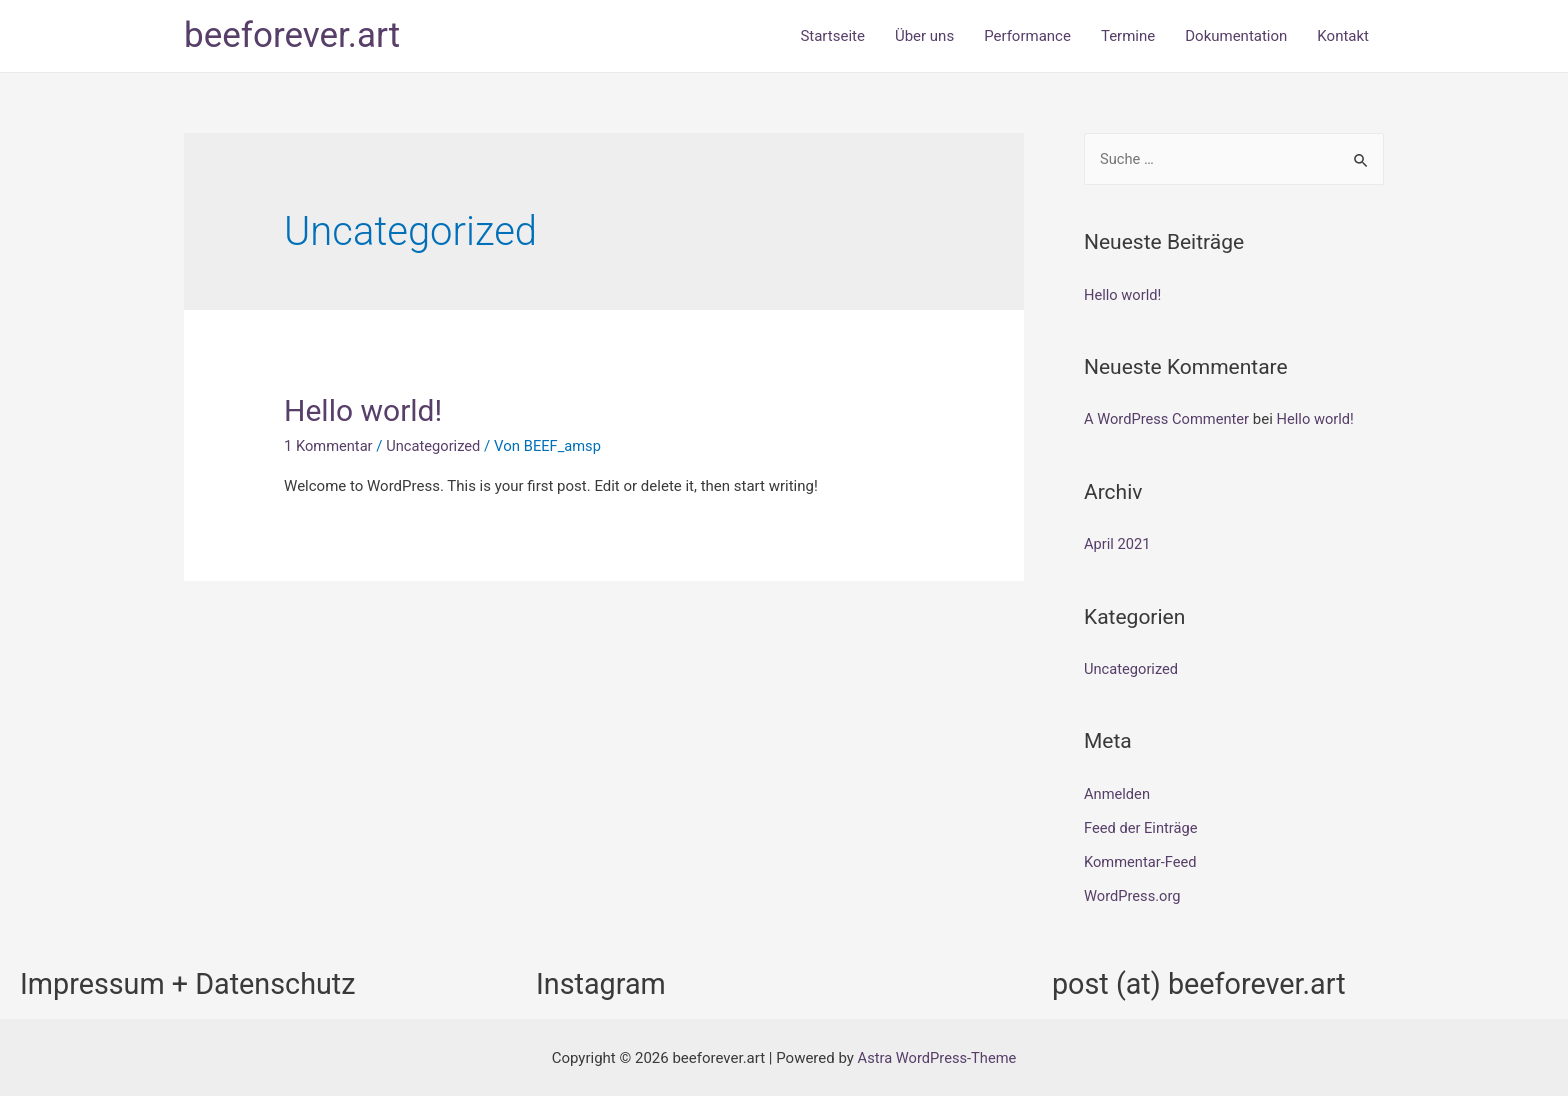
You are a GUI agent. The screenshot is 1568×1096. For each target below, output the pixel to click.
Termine (1128, 36)
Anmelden (1118, 793)
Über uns (924, 36)
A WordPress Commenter (1168, 419)
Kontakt (1343, 36)
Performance (1027, 36)
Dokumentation (1236, 36)
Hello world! (363, 410)
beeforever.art (292, 35)
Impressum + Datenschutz (195, 980)
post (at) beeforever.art (1205, 980)
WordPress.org (1133, 894)
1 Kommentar (329, 446)
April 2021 (1118, 544)
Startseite (832, 36)
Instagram (603, 980)
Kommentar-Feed (1141, 860)
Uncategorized (436, 446)
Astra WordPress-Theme (937, 1055)
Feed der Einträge (1142, 826)
